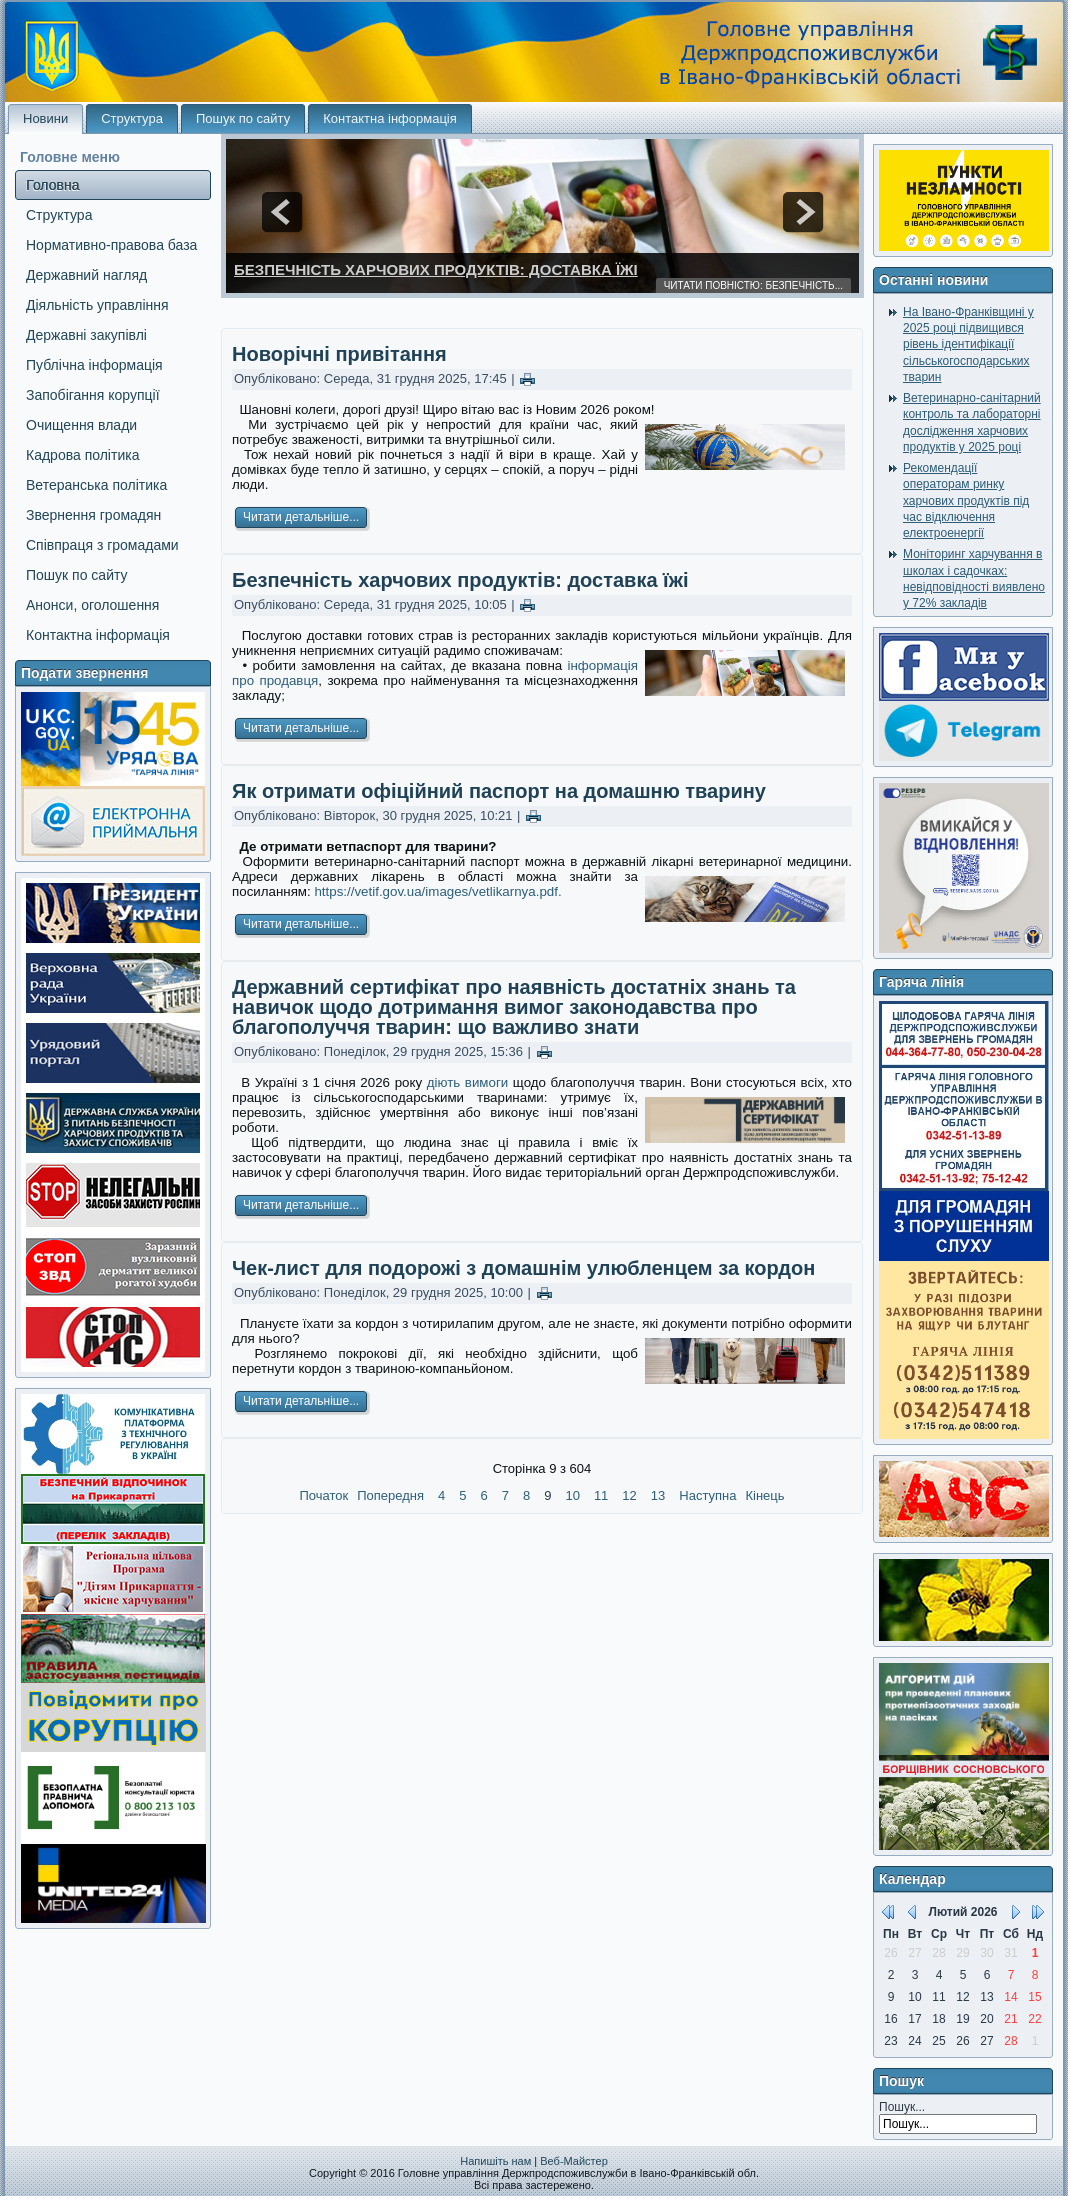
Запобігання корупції (93, 395)
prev (282, 212)
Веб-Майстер (574, 2161)
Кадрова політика (82, 455)
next (803, 212)
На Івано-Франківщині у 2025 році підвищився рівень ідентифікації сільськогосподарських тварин (968, 344)
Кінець (764, 1495)
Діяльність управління (97, 305)
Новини (45, 118)
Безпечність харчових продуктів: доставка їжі (436, 269)
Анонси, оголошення (92, 605)
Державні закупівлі (86, 335)
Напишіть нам (495, 2161)
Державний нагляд (86, 275)
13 (658, 1495)
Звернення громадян (93, 515)
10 (572, 1495)
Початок (323, 1495)
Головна (52, 185)
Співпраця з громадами (102, 545)
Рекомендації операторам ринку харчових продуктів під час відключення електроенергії (966, 500)
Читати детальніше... (301, 517)
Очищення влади (81, 425)
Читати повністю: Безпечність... (753, 285)
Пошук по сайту (243, 118)
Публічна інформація (94, 365)
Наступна (707, 1495)
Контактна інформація (390, 118)
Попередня (390, 1495)
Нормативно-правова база (111, 245)
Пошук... (902, 2107)
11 (601, 1495)
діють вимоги (468, 1082)
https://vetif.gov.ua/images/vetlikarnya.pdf (436, 891)
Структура (132, 118)
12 (629, 1495)
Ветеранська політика (96, 485)
